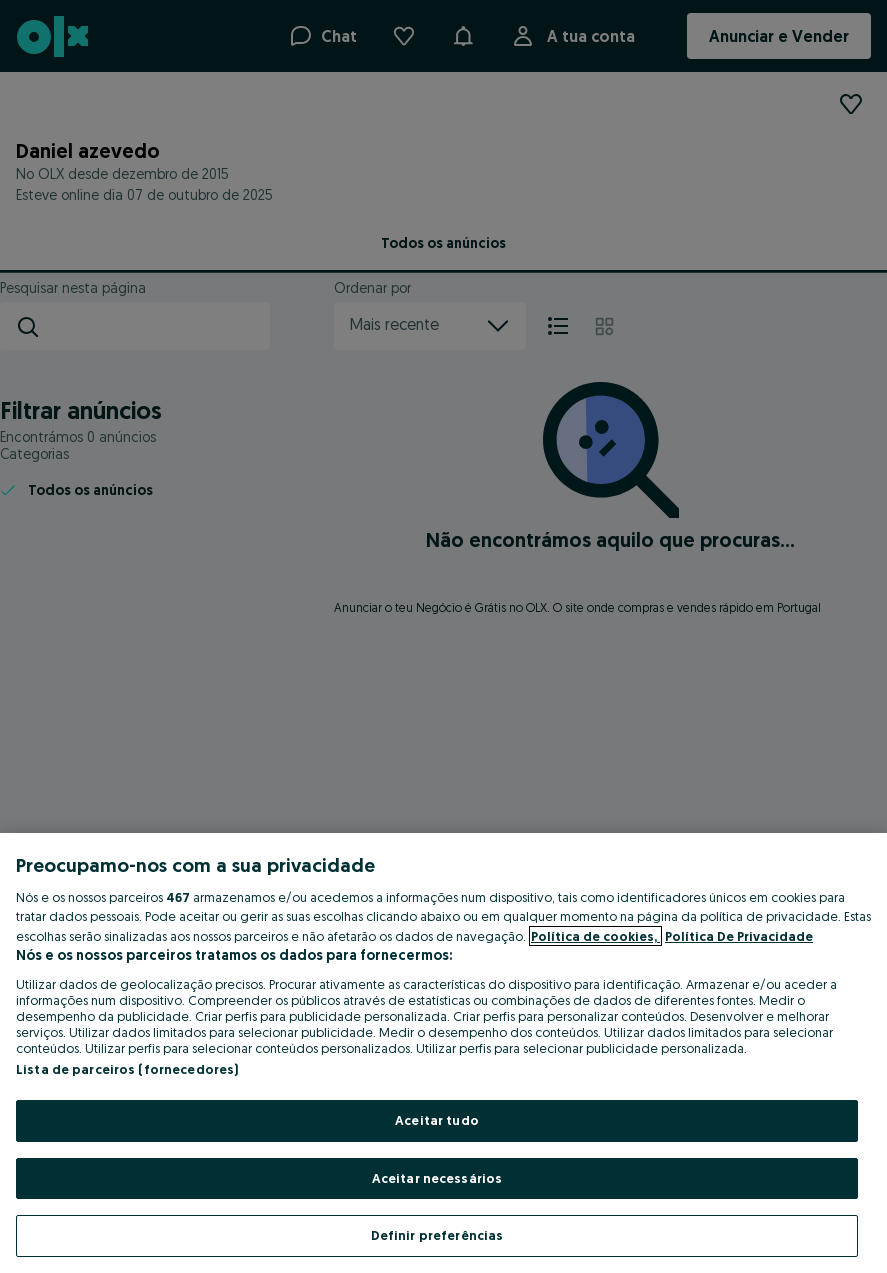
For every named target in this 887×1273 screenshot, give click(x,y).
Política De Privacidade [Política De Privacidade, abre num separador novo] (739, 936)
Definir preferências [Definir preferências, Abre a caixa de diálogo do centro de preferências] (437, 1235)
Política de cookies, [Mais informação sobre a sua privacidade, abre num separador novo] (595, 936)
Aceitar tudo (437, 1120)
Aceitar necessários (437, 1178)
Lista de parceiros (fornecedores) (127, 1069)
